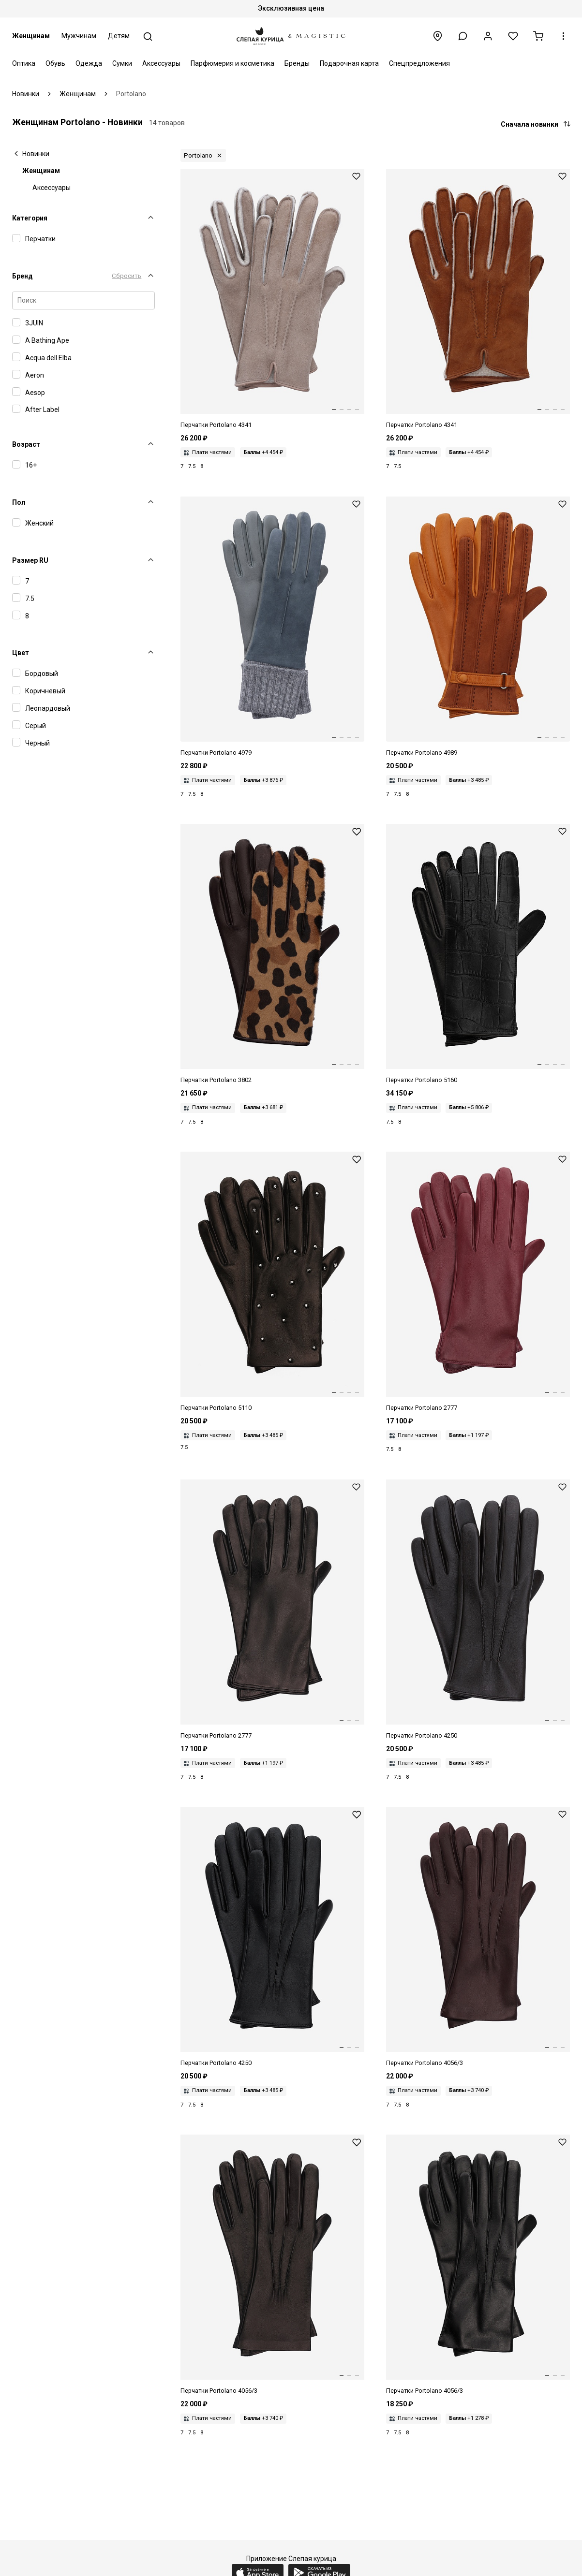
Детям (119, 36)
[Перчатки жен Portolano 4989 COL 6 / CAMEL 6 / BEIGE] (478, 627)
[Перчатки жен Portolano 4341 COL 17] (272, 299)
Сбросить (126, 275)
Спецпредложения (419, 63)
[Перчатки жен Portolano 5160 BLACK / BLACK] (478, 954)
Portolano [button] (198, 155)
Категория (29, 218)
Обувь (55, 63)
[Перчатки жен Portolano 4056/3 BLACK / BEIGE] (272, 2265)
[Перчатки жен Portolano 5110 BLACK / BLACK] (272, 1282)
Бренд (22, 276)
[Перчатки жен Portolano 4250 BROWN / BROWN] (478, 1610)
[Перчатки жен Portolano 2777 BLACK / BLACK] (272, 1610)
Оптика (23, 63)
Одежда (88, 63)
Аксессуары (161, 63)
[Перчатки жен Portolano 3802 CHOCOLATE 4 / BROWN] (272, 954)
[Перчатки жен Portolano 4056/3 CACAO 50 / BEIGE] (478, 1937)
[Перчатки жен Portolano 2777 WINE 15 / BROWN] (478, 1282)
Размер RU (30, 560)
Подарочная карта (349, 63)
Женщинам (31, 36)
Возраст (26, 444)
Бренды (297, 63)
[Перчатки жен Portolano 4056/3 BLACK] (478, 2265)
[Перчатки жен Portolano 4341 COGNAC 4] (478, 299)
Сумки (122, 63)
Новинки (35, 154)
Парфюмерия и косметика (232, 63)
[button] (463, 36)
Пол (19, 502)
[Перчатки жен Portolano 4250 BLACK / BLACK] (272, 1937)
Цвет (20, 653)
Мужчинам (78, 36)
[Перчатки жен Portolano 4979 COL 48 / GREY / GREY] (272, 627)
